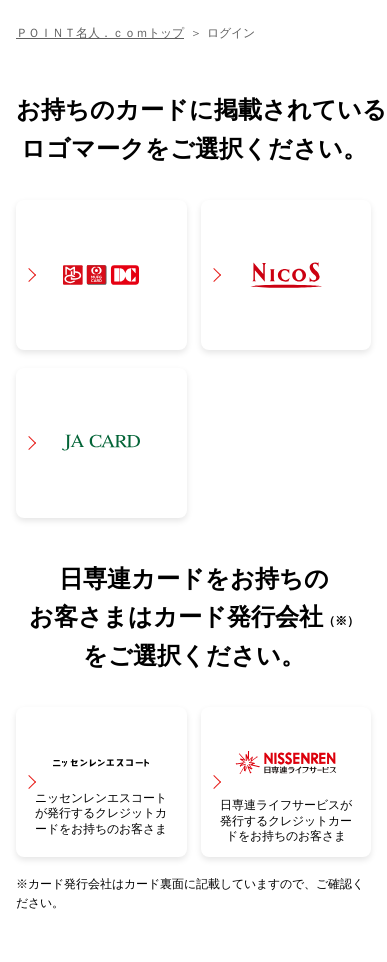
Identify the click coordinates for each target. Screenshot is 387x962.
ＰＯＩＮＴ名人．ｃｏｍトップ (100, 33)
